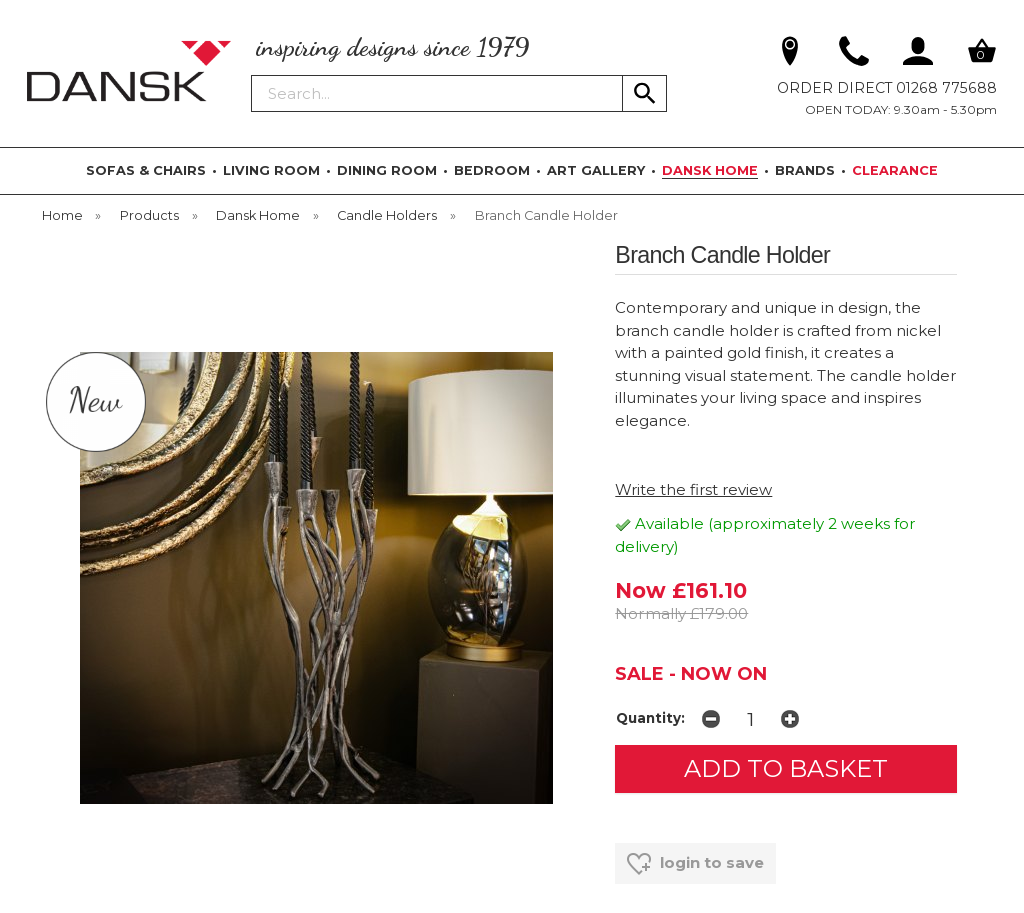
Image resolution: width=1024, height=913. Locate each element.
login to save (695, 864)
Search (252, 74)
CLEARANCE (895, 170)
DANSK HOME (710, 170)
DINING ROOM (387, 170)
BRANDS (805, 170)
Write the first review (693, 489)
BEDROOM (492, 170)
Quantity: (650, 718)
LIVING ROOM (271, 170)
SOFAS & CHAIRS (146, 170)
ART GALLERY (596, 170)
